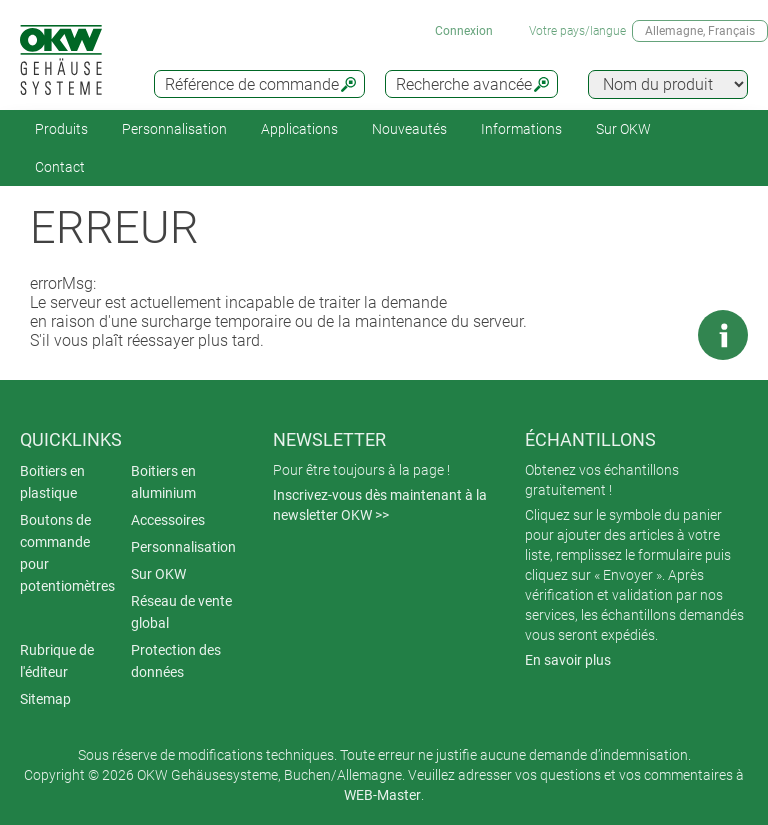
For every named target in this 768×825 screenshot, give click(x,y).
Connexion (464, 31)
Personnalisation (174, 129)
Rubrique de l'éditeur (57, 661)
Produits (61, 129)
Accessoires (168, 520)
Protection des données (176, 661)
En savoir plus (568, 660)
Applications (299, 129)
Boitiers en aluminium (163, 482)
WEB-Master (382, 795)
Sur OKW (623, 129)
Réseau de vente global (181, 612)
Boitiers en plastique (52, 482)
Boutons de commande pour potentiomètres (67, 553)
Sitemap (45, 699)
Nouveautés (409, 129)
